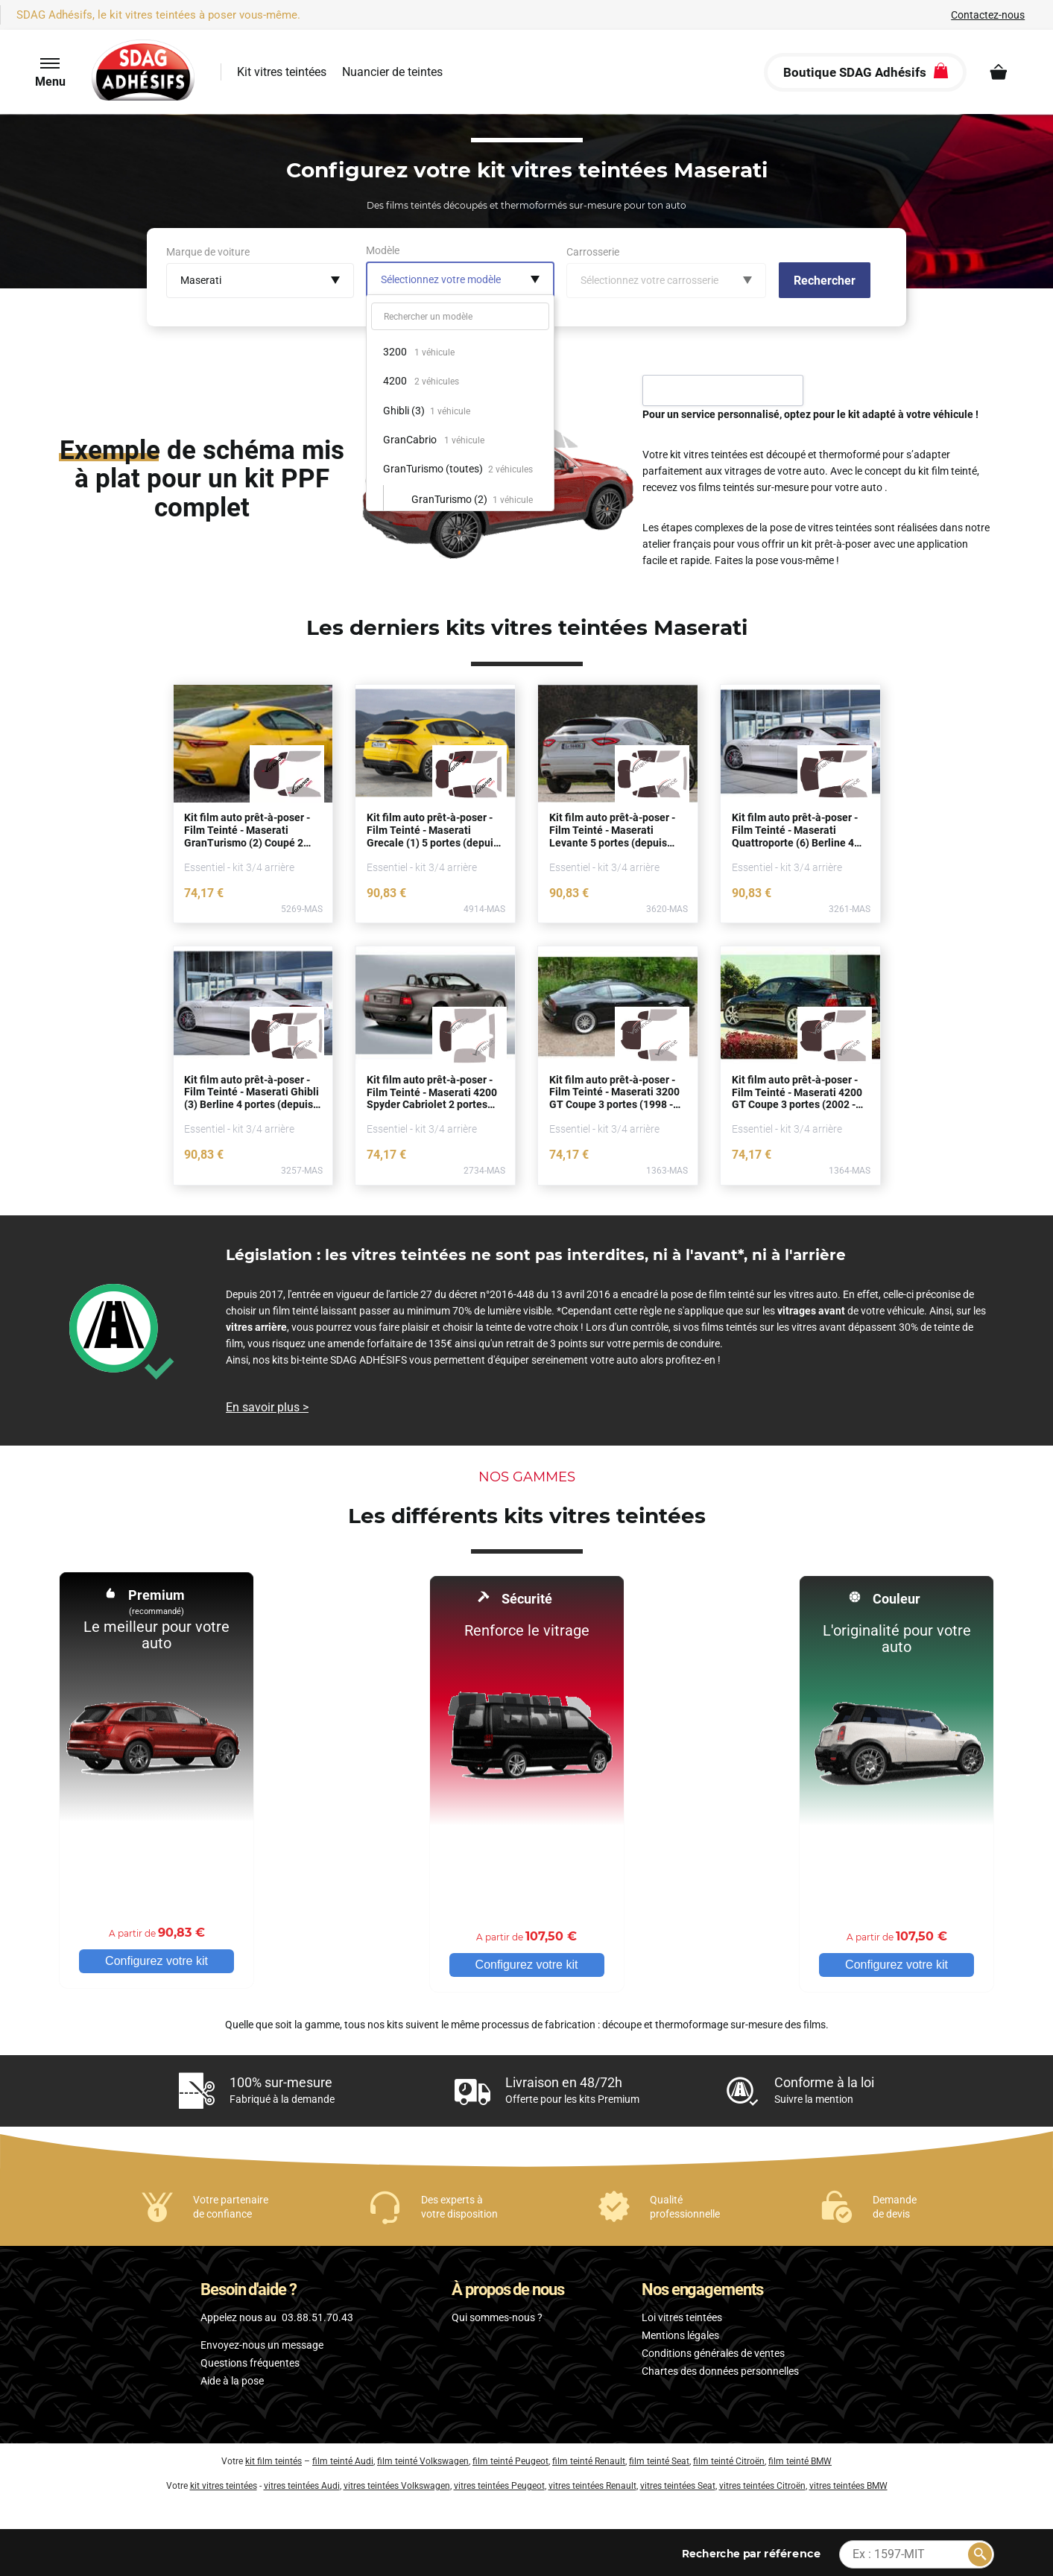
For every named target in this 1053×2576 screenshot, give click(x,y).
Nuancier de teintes (392, 72)
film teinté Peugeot (510, 2457)
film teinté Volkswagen (423, 2457)
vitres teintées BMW (848, 2482)
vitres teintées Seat (677, 2482)
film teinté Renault (588, 2457)
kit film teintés (273, 2457)
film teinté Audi (342, 2457)
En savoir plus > (267, 1407)
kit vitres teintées (223, 2482)
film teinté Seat (659, 2457)
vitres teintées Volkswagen (397, 2482)
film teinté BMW (800, 2457)
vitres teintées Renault (592, 2482)
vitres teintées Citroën (762, 2482)
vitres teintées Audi (302, 2482)
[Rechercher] (980, 2551)
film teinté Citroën (729, 2457)
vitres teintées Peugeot (499, 2482)
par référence (751, 2549)
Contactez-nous (988, 15)
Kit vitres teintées (281, 72)
